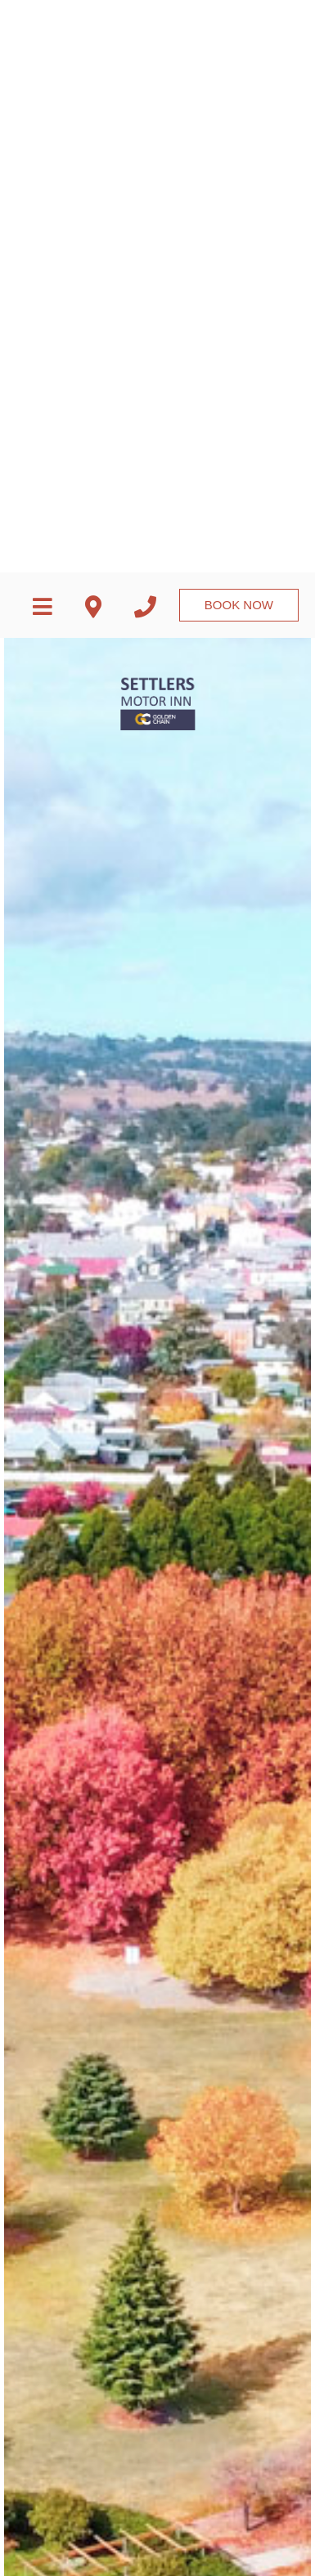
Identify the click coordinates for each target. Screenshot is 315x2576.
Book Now (239, 16)
